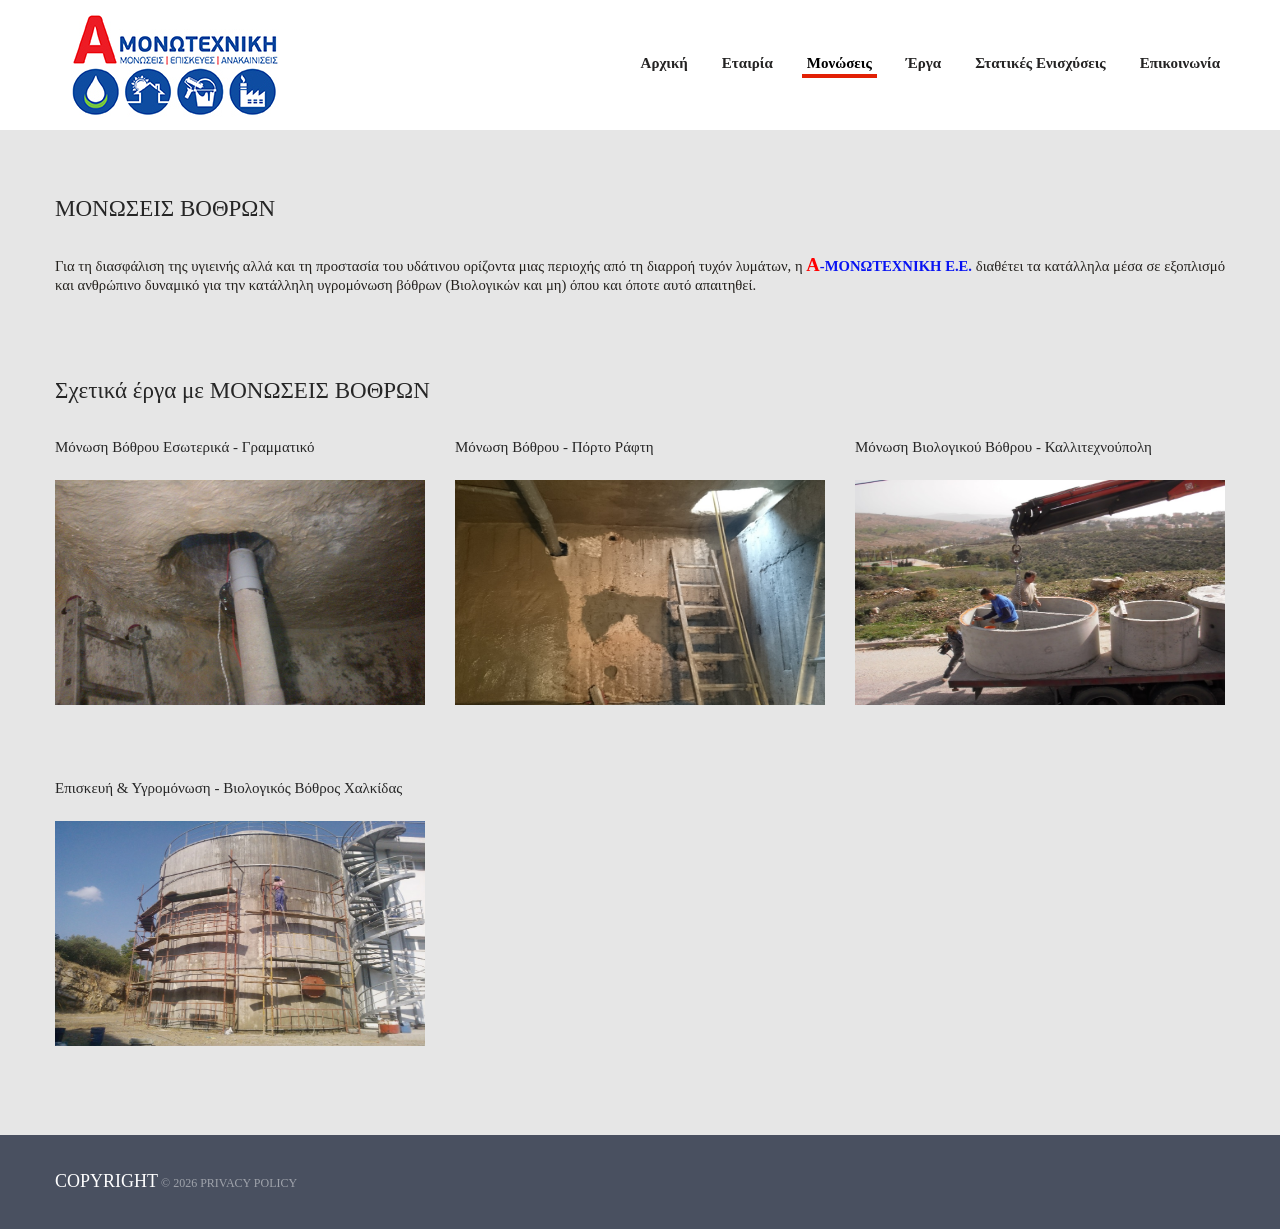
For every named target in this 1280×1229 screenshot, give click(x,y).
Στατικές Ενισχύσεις (1040, 63)
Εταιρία (747, 63)
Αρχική (664, 63)
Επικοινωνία (1180, 63)
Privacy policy (248, 1183)
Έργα (923, 63)
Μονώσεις (839, 63)
